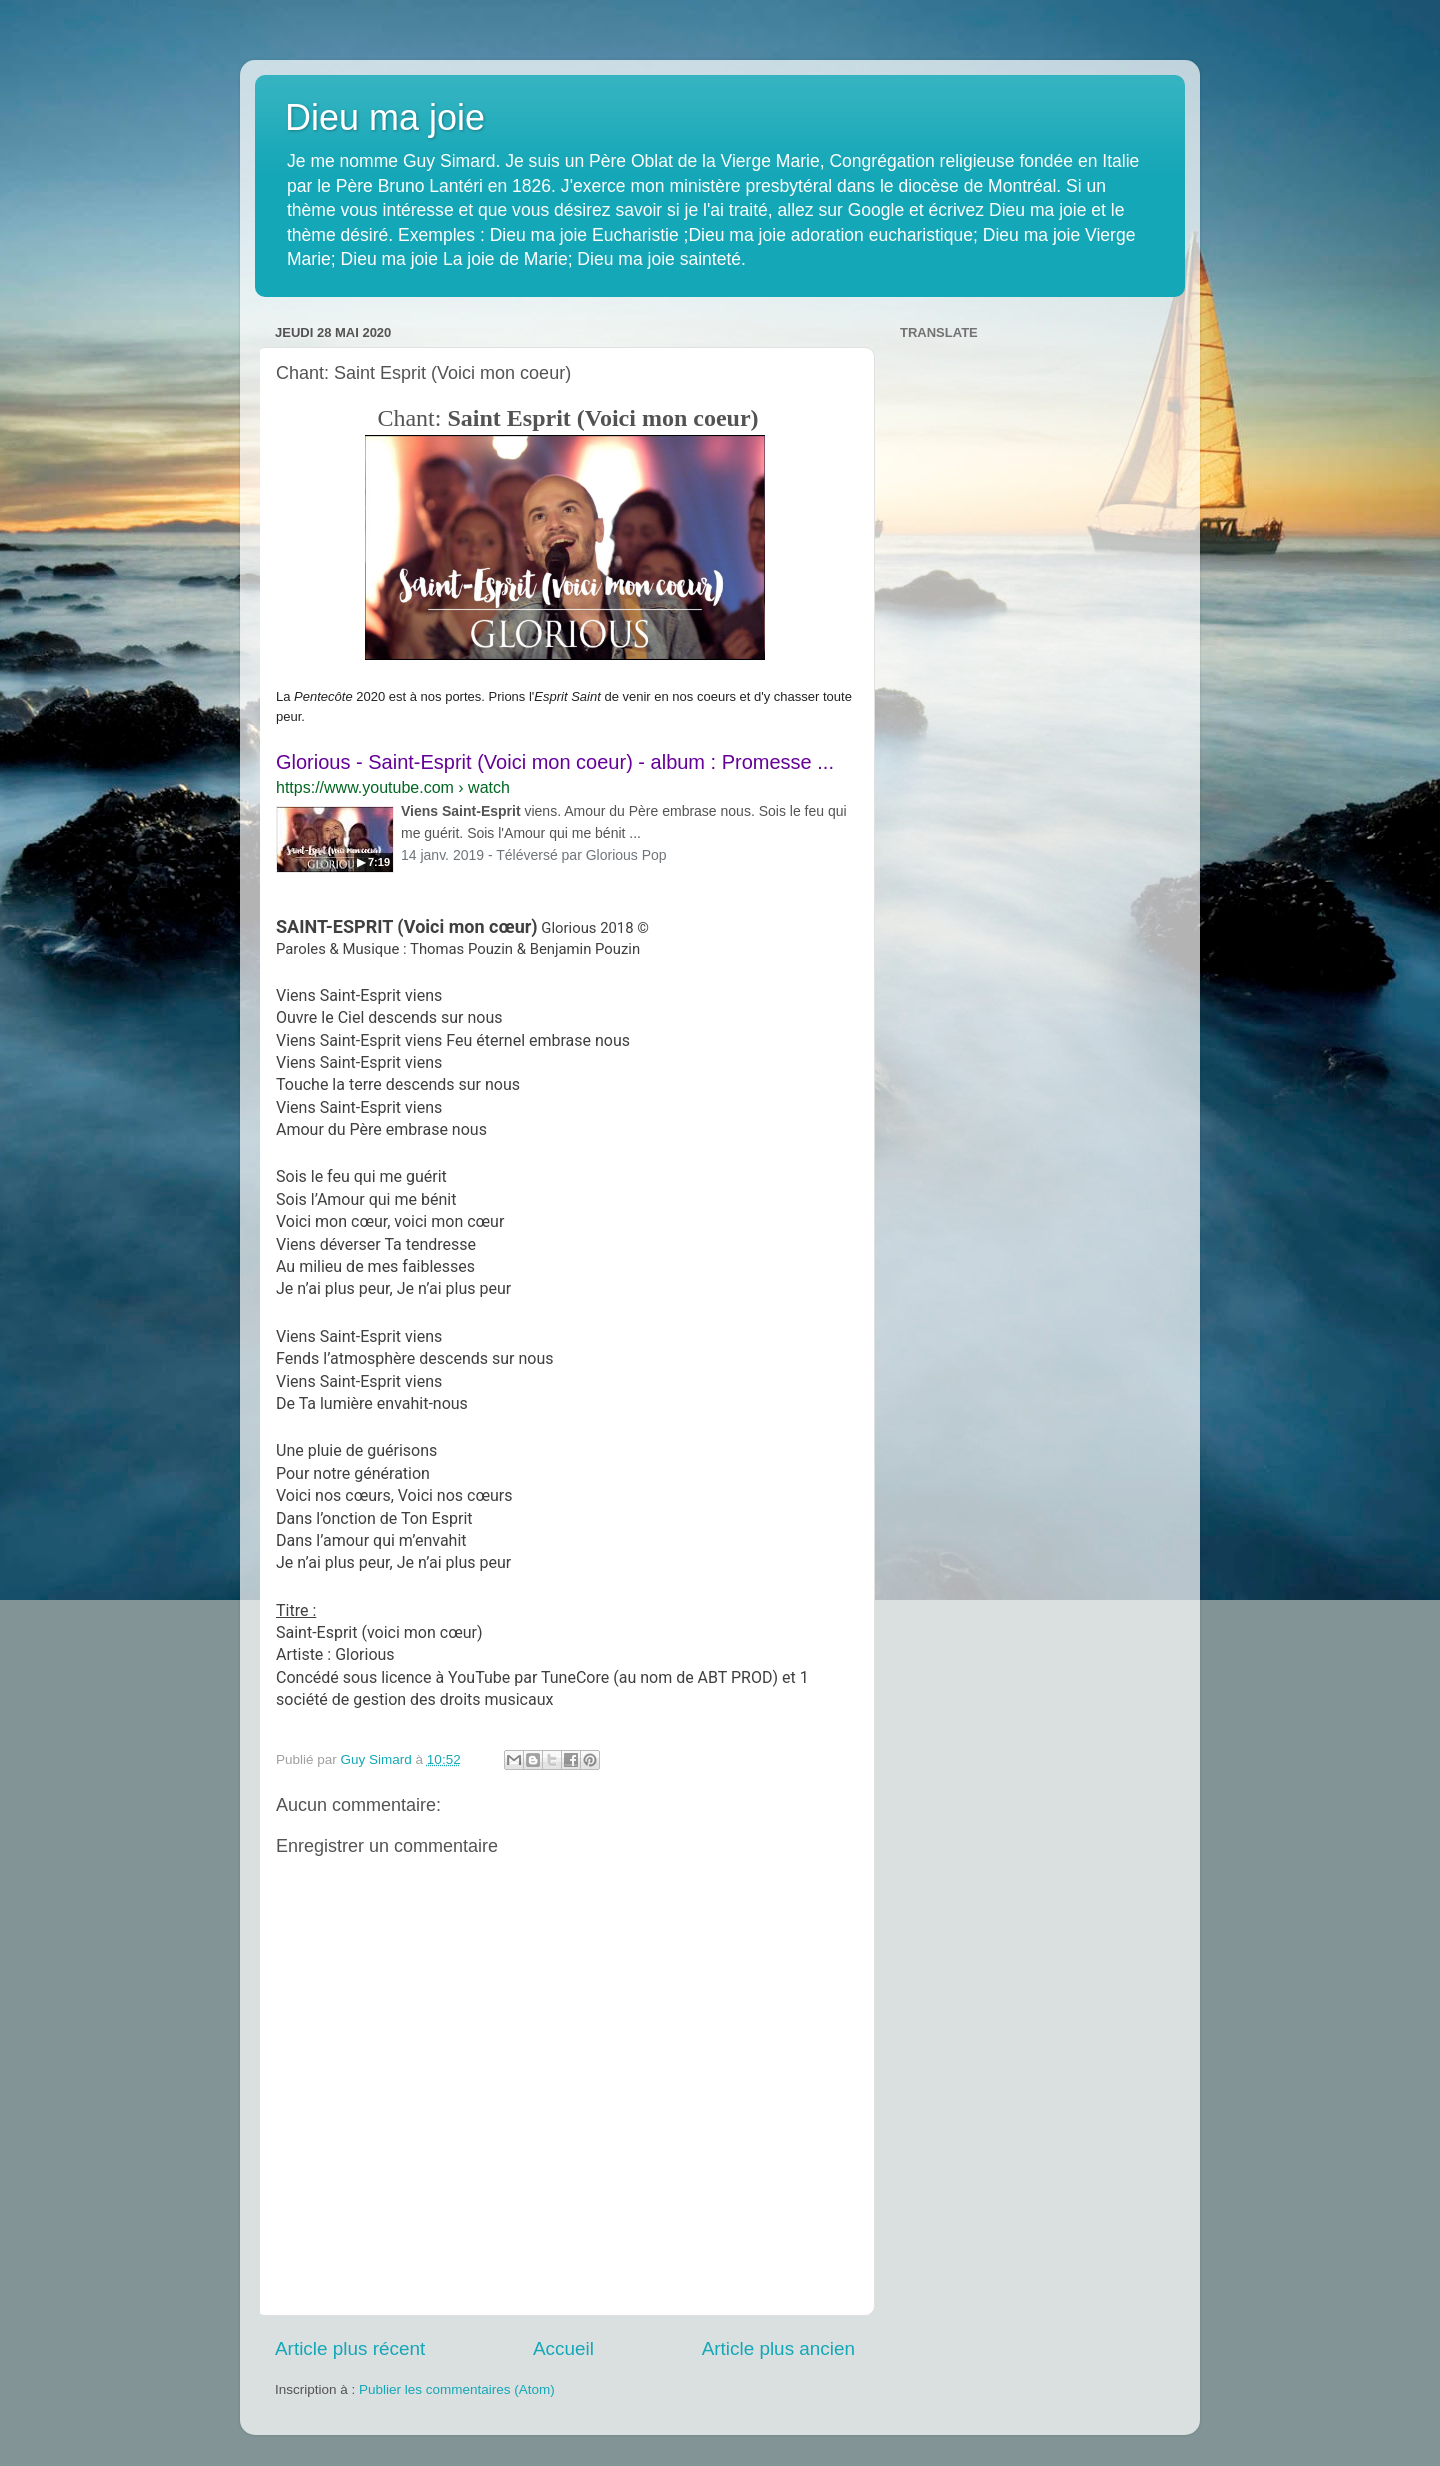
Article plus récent (350, 2348)
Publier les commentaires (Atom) (457, 2389)
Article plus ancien (778, 2348)
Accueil (563, 2348)
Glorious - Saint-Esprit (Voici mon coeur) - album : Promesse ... (555, 762)
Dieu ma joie (385, 117)
